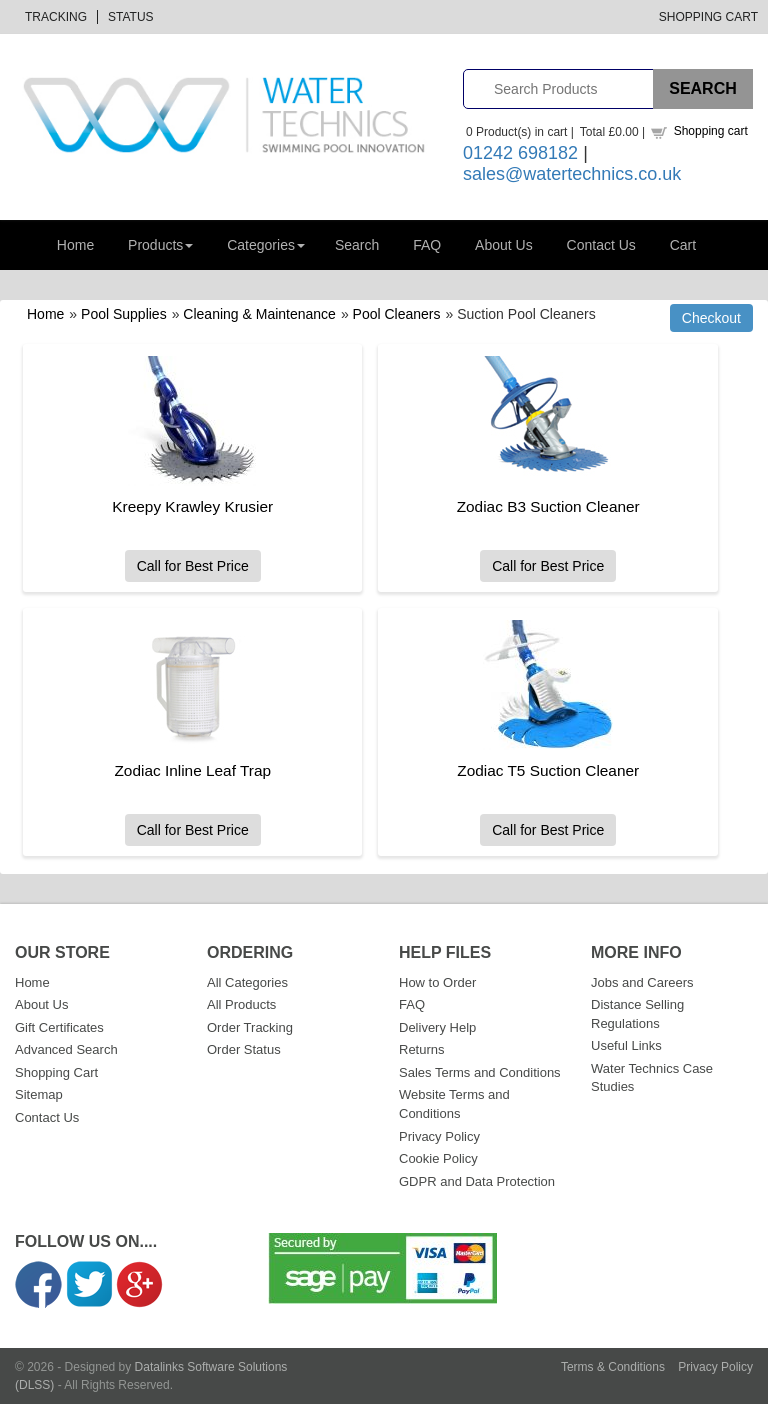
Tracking (56, 17)
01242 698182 (520, 153)
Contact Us (601, 245)
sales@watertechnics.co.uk (572, 174)
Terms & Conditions (613, 1367)
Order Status (244, 1049)
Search (357, 245)
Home (75, 245)
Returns (422, 1049)
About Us (504, 245)
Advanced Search (66, 1049)
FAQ (427, 245)
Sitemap (39, 1094)
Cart (683, 245)
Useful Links (626, 1045)
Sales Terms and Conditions (480, 1072)
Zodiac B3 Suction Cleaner (548, 506)
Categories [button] (266, 245)
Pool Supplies (124, 314)
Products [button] (160, 245)
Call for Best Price (193, 566)
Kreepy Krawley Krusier (192, 506)
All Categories (247, 982)
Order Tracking (250, 1027)
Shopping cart (711, 131)
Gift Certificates (59, 1027)
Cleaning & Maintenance (259, 314)
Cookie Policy (438, 1158)
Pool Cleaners (397, 314)
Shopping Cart (708, 17)
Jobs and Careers (642, 982)
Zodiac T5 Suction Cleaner (548, 770)
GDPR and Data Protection (477, 1181)
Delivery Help (437, 1027)
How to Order (437, 982)
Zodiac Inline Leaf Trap (192, 770)
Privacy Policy (439, 1136)
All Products (241, 1004)
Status (131, 17)
